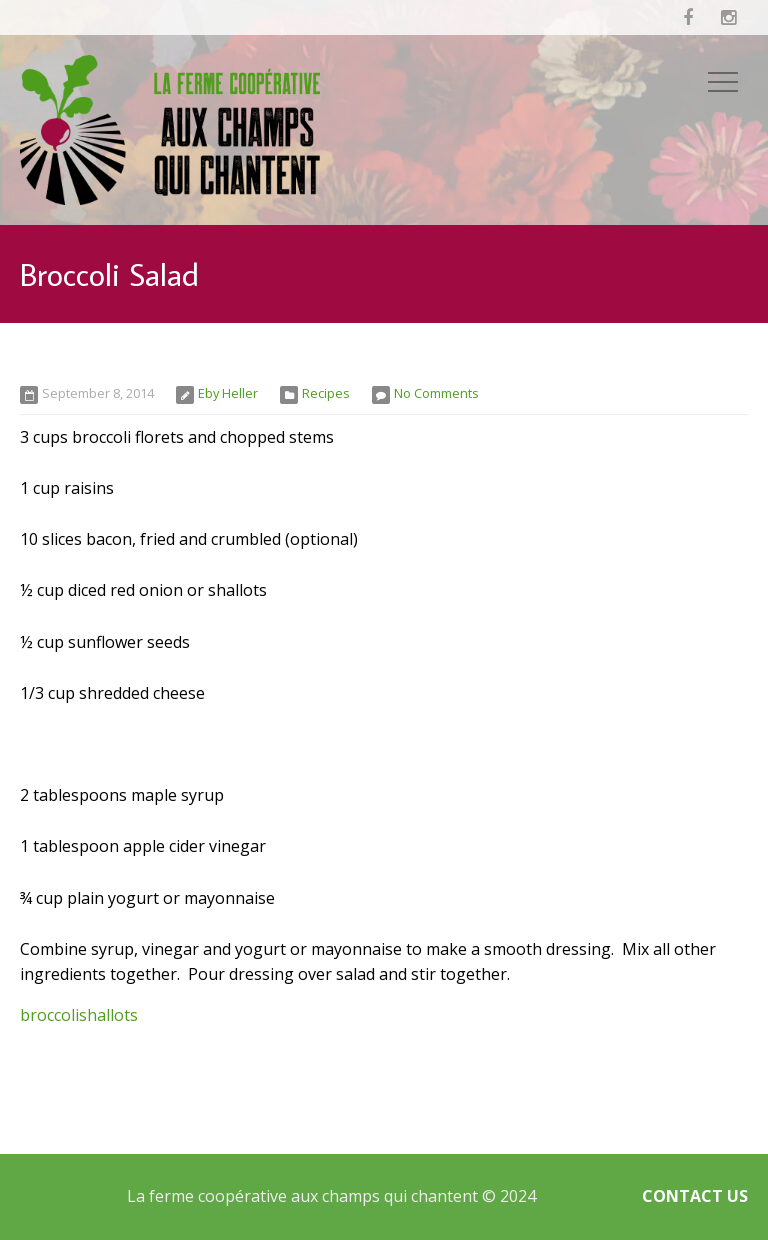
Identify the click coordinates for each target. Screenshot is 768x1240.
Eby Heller (228, 393)
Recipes (326, 393)
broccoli (49, 1015)
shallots (108, 1015)
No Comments (436, 393)
